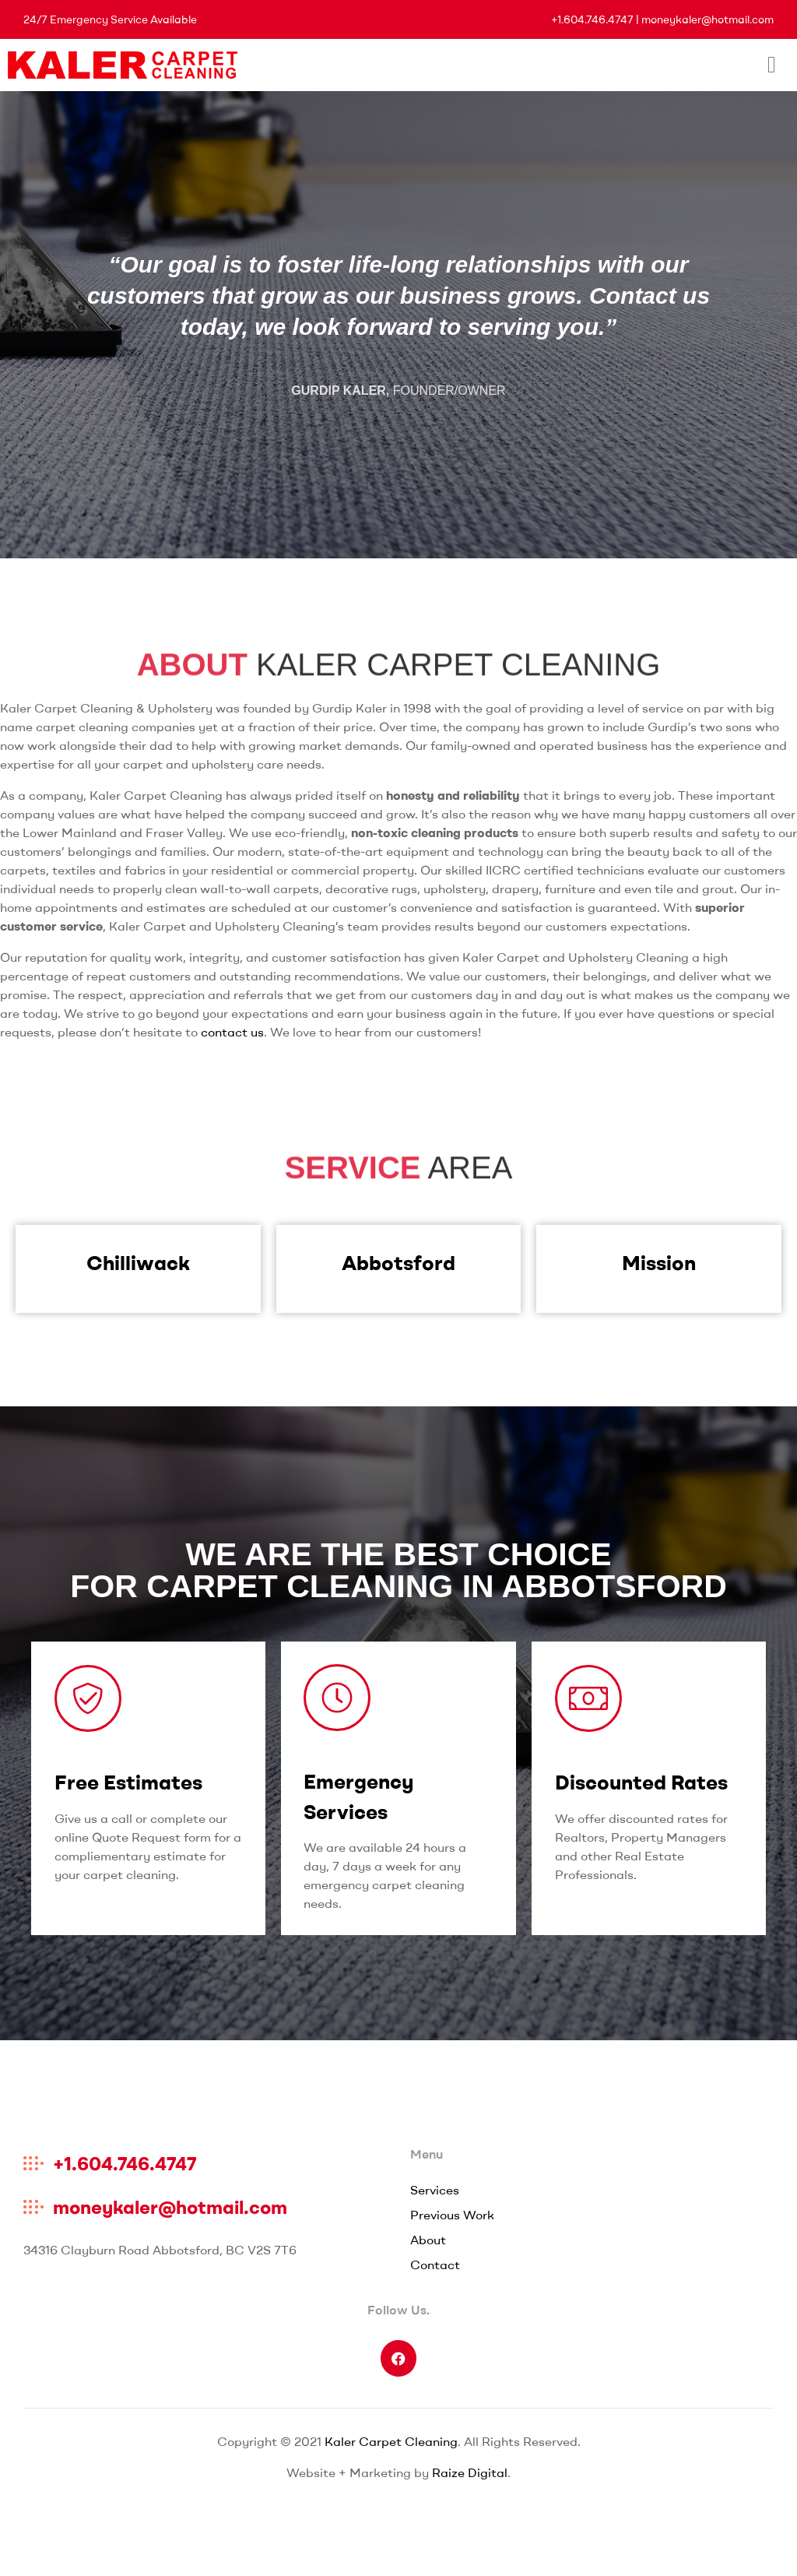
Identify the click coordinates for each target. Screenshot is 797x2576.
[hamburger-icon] (771, 65)
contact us (232, 1032)
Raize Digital (469, 2472)
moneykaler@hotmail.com (707, 19)
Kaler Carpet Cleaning (391, 2441)
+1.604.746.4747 (592, 19)
